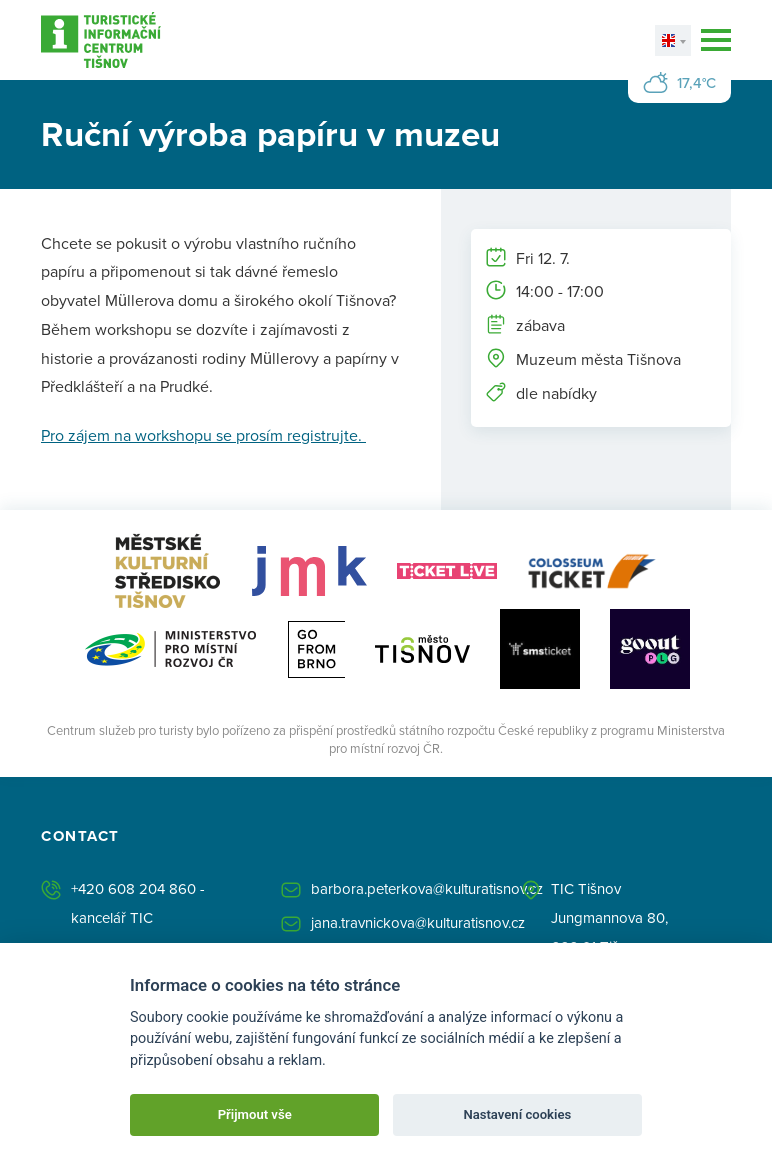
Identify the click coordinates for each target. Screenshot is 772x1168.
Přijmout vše (255, 1114)
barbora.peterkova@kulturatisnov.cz (427, 888)
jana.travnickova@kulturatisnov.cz (418, 922)
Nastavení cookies (517, 1114)
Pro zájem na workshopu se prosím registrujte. (203, 435)
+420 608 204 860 (133, 888)
